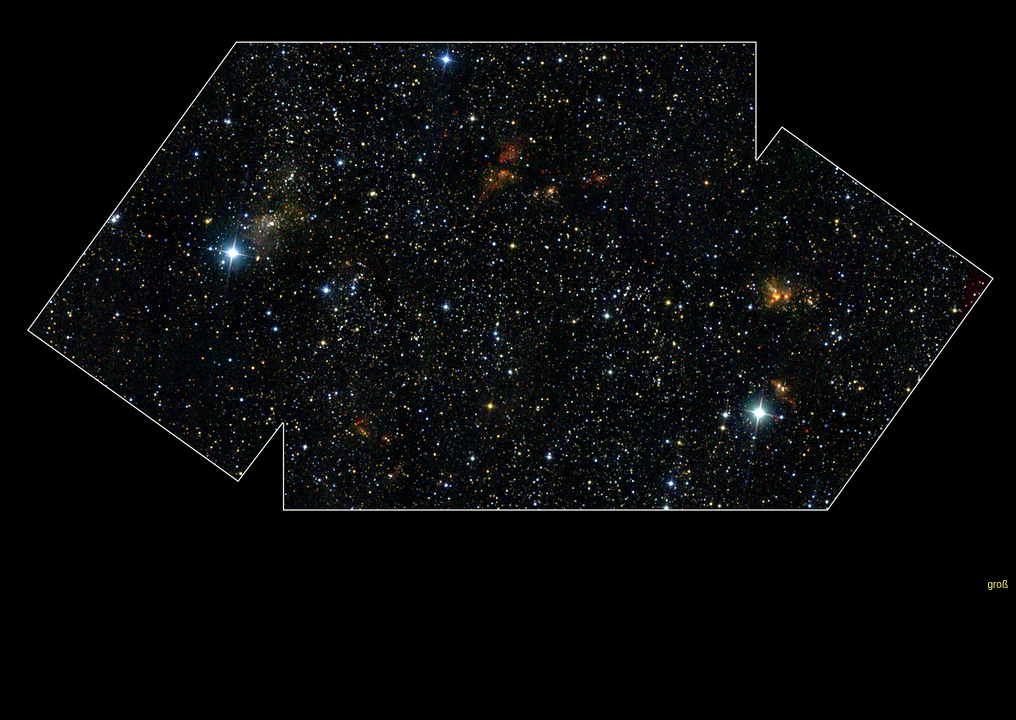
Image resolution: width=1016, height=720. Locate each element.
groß (997, 584)
